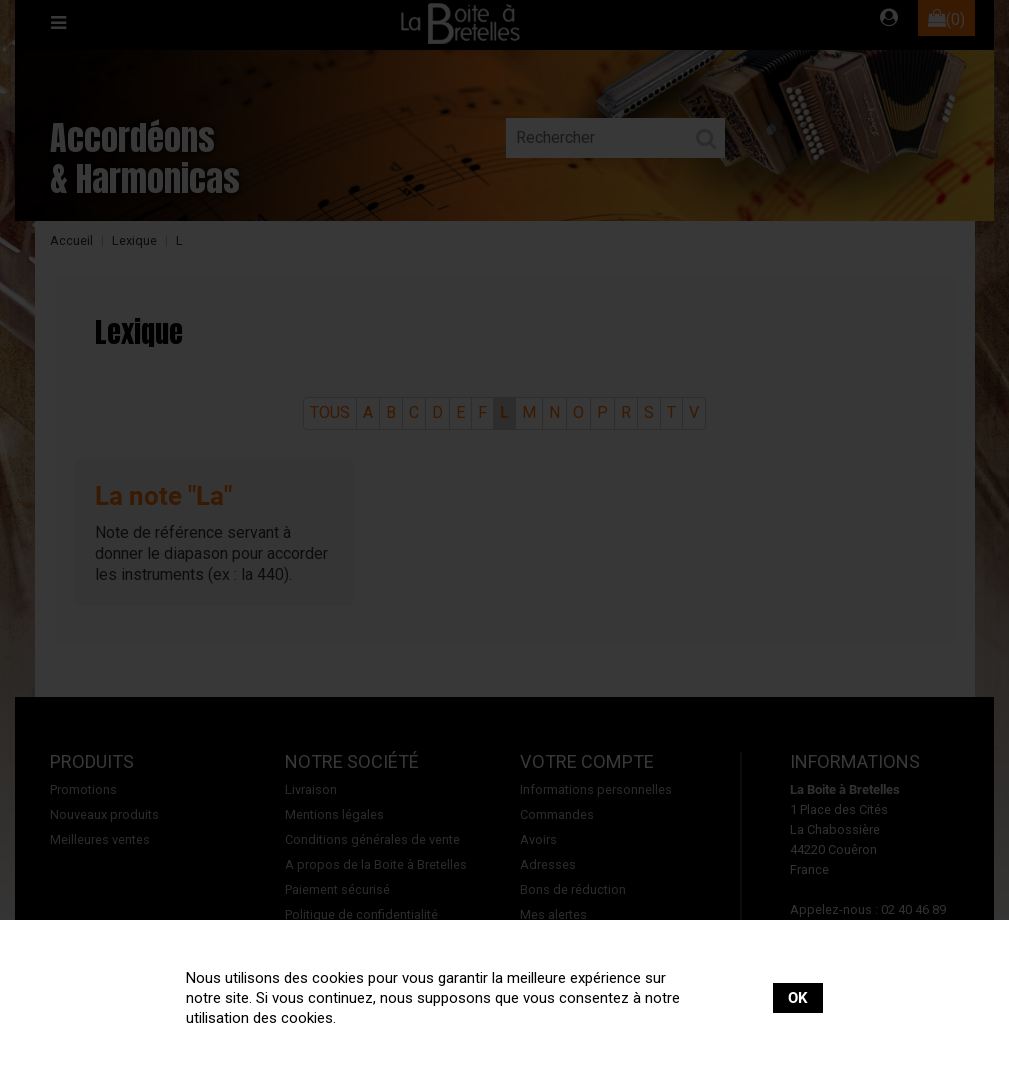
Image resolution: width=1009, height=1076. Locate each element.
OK (798, 998)
